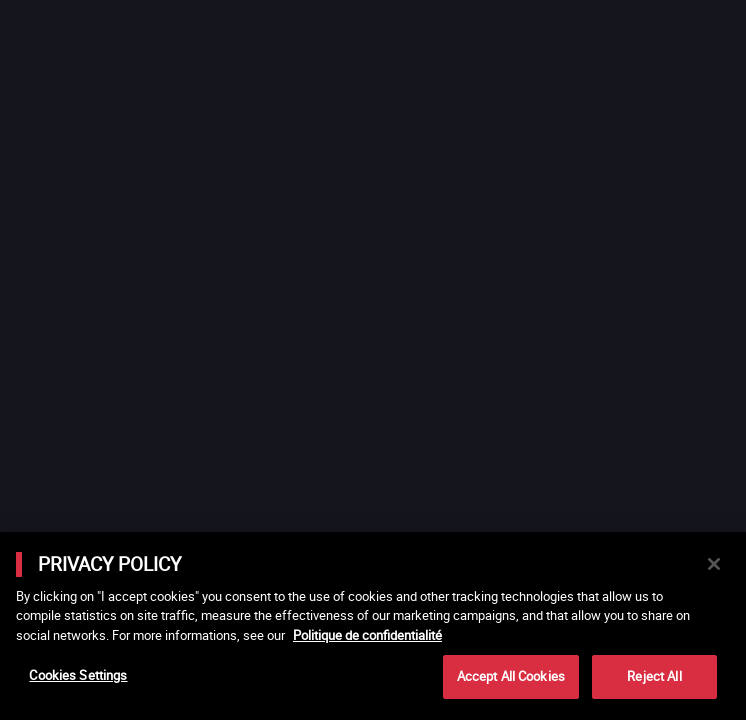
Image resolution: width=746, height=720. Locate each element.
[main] (373, 626)
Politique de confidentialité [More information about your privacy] (367, 635)
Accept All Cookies (511, 676)
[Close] (714, 564)
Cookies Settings (78, 675)
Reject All (654, 676)
